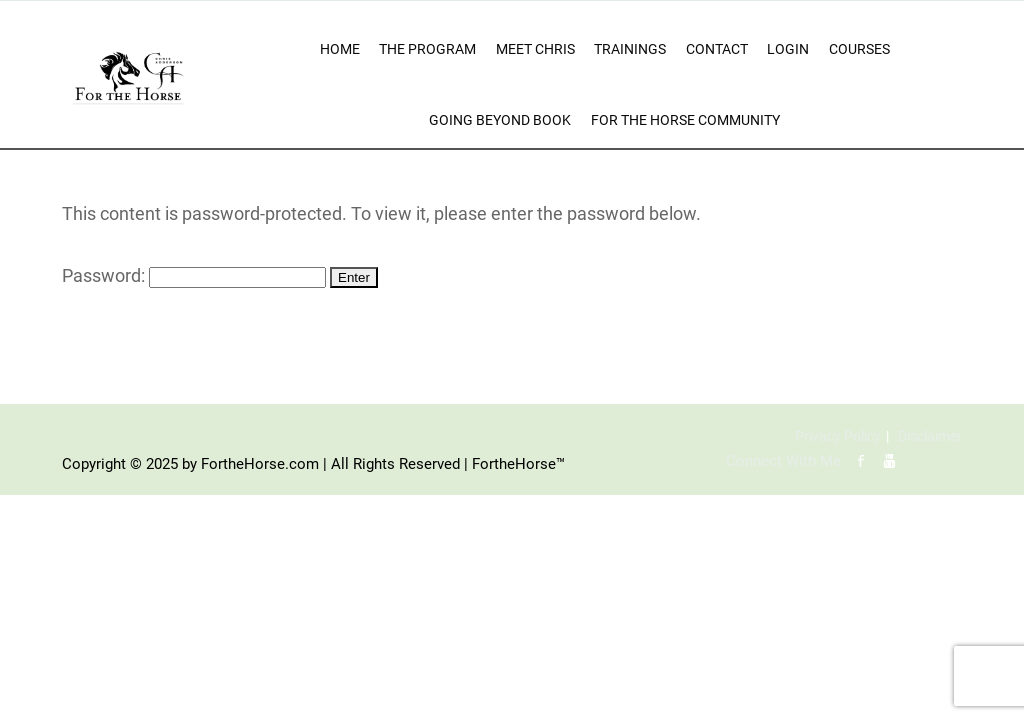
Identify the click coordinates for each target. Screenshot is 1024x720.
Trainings (630, 49)
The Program (427, 49)
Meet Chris (535, 49)
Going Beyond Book (500, 120)
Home (340, 49)
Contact (717, 49)
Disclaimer (930, 436)
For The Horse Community (685, 120)
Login (788, 49)
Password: (194, 275)
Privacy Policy (838, 436)
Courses (859, 49)
